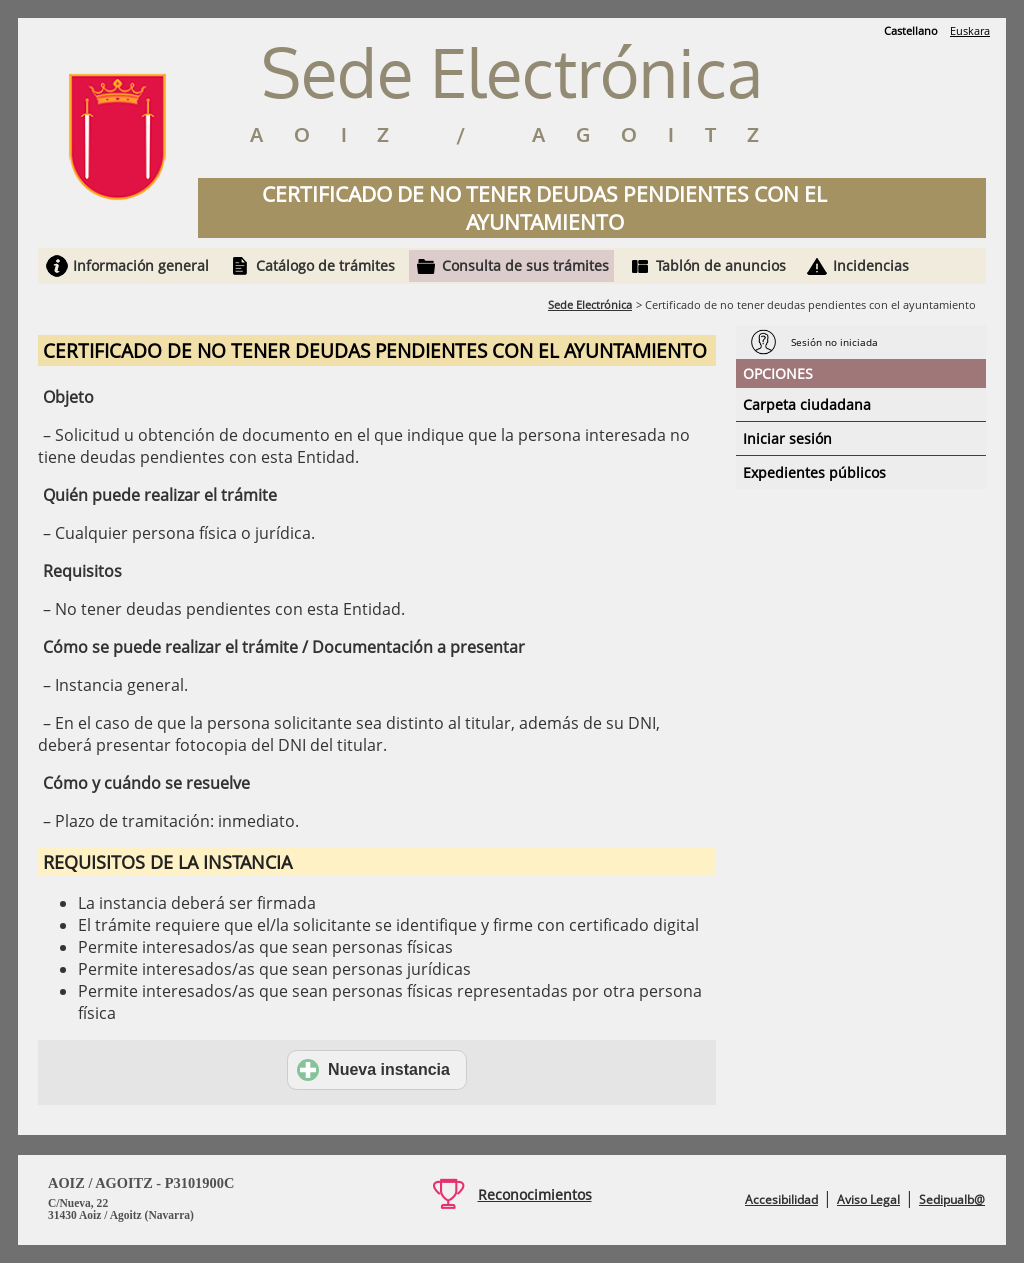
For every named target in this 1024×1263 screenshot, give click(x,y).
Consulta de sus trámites (525, 265)
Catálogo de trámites (325, 265)
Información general (141, 265)
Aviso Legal (868, 1199)
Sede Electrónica (590, 304)
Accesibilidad (781, 1199)
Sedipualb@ (952, 1199)
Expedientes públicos (814, 472)
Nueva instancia (373, 1070)
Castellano (911, 30)
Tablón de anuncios (721, 265)
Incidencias (871, 265)
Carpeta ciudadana (807, 404)
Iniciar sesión (787, 438)
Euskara (970, 30)
